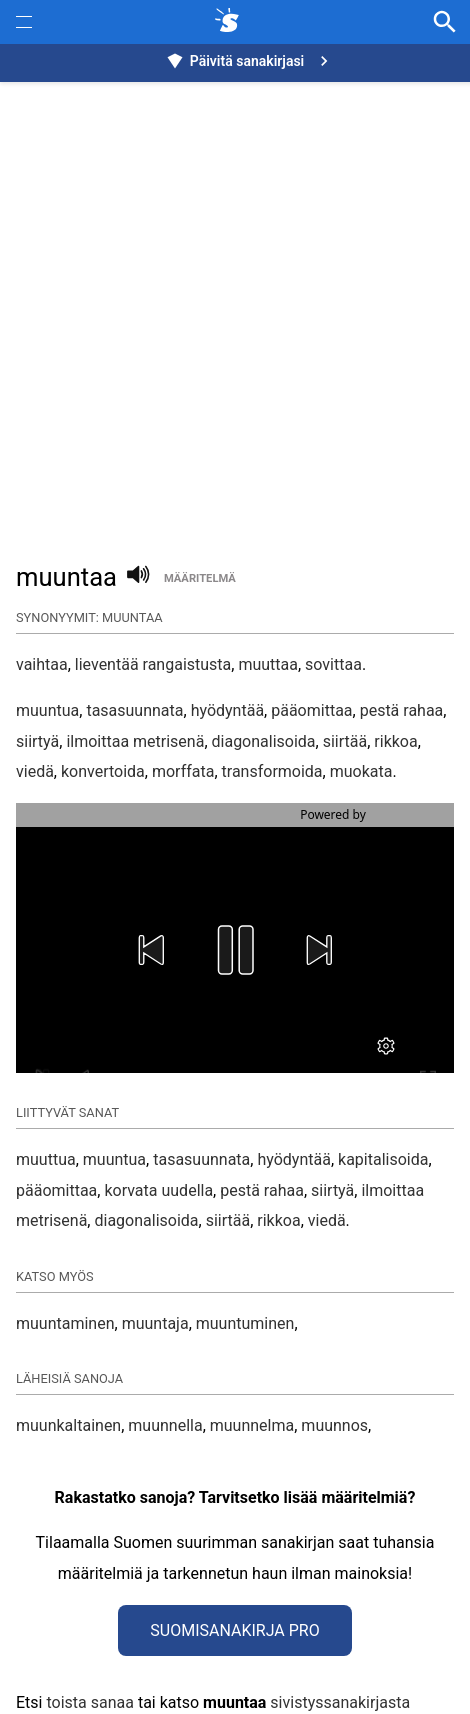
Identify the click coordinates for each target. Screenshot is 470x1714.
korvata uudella (158, 1120)
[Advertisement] (235, 311)
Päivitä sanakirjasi (250, 61)
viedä (35, 771)
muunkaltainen (68, 1355)
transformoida (272, 771)
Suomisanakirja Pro (234, 1560)
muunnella (165, 1355)
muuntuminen (245, 1253)
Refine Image (251, 1689)
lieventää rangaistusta (153, 664)
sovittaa (333, 664)
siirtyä (37, 741)
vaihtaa (42, 664)
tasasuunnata (134, 710)
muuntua (47, 710)
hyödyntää (227, 710)
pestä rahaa (402, 710)
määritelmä (200, 578)
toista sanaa (89, 1632)
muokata (361, 771)
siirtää (345, 741)
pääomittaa (311, 710)
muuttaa (268, 664)
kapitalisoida (383, 1089)
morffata (183, 771)
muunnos (334, 1355)
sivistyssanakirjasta (340, 1632)
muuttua (46, 1089)
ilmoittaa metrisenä (135, 741)
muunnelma (252, 1355)
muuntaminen (65, 1253)
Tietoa (124, 1689)
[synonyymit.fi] (231, 22)
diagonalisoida (264, 741)
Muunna (174, 1689)
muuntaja (155, 1253)
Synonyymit (63, 1689)
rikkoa (395, 741)
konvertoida (103, 771)
